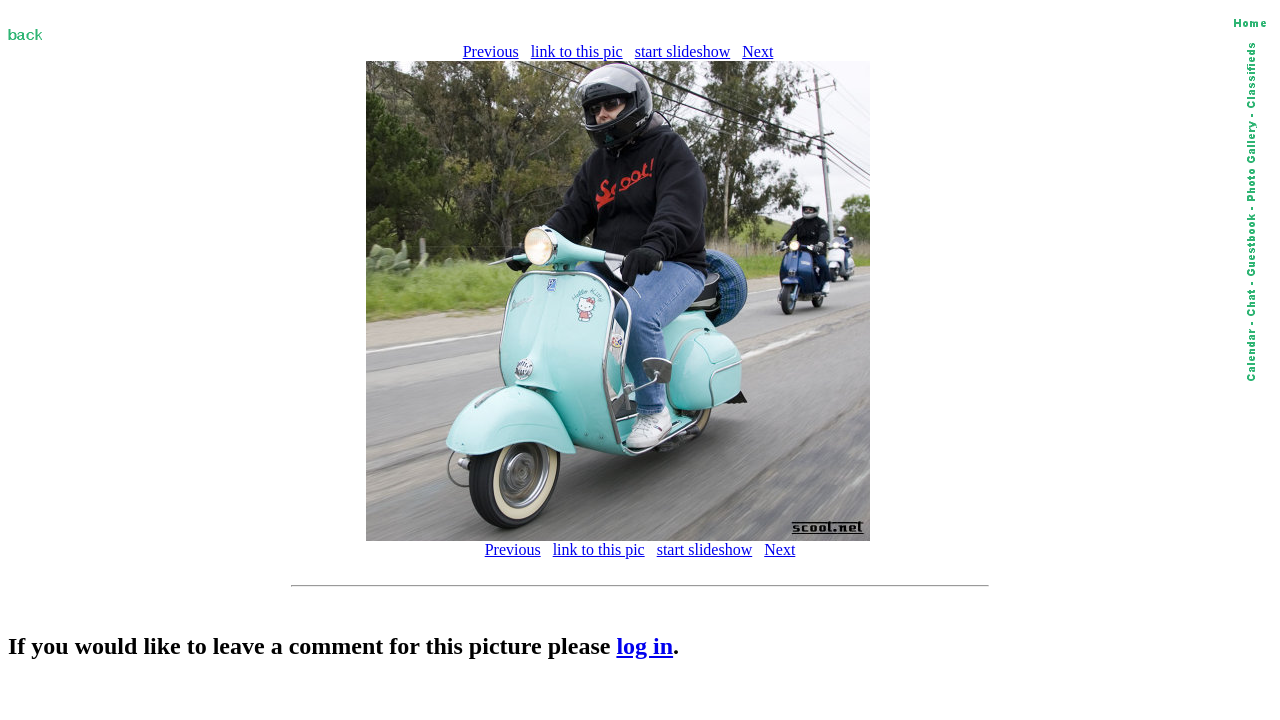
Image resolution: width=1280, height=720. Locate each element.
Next (757, 51)
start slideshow (683, 51)
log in (644, 646)
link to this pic (577, 51)
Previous (491, 51)
